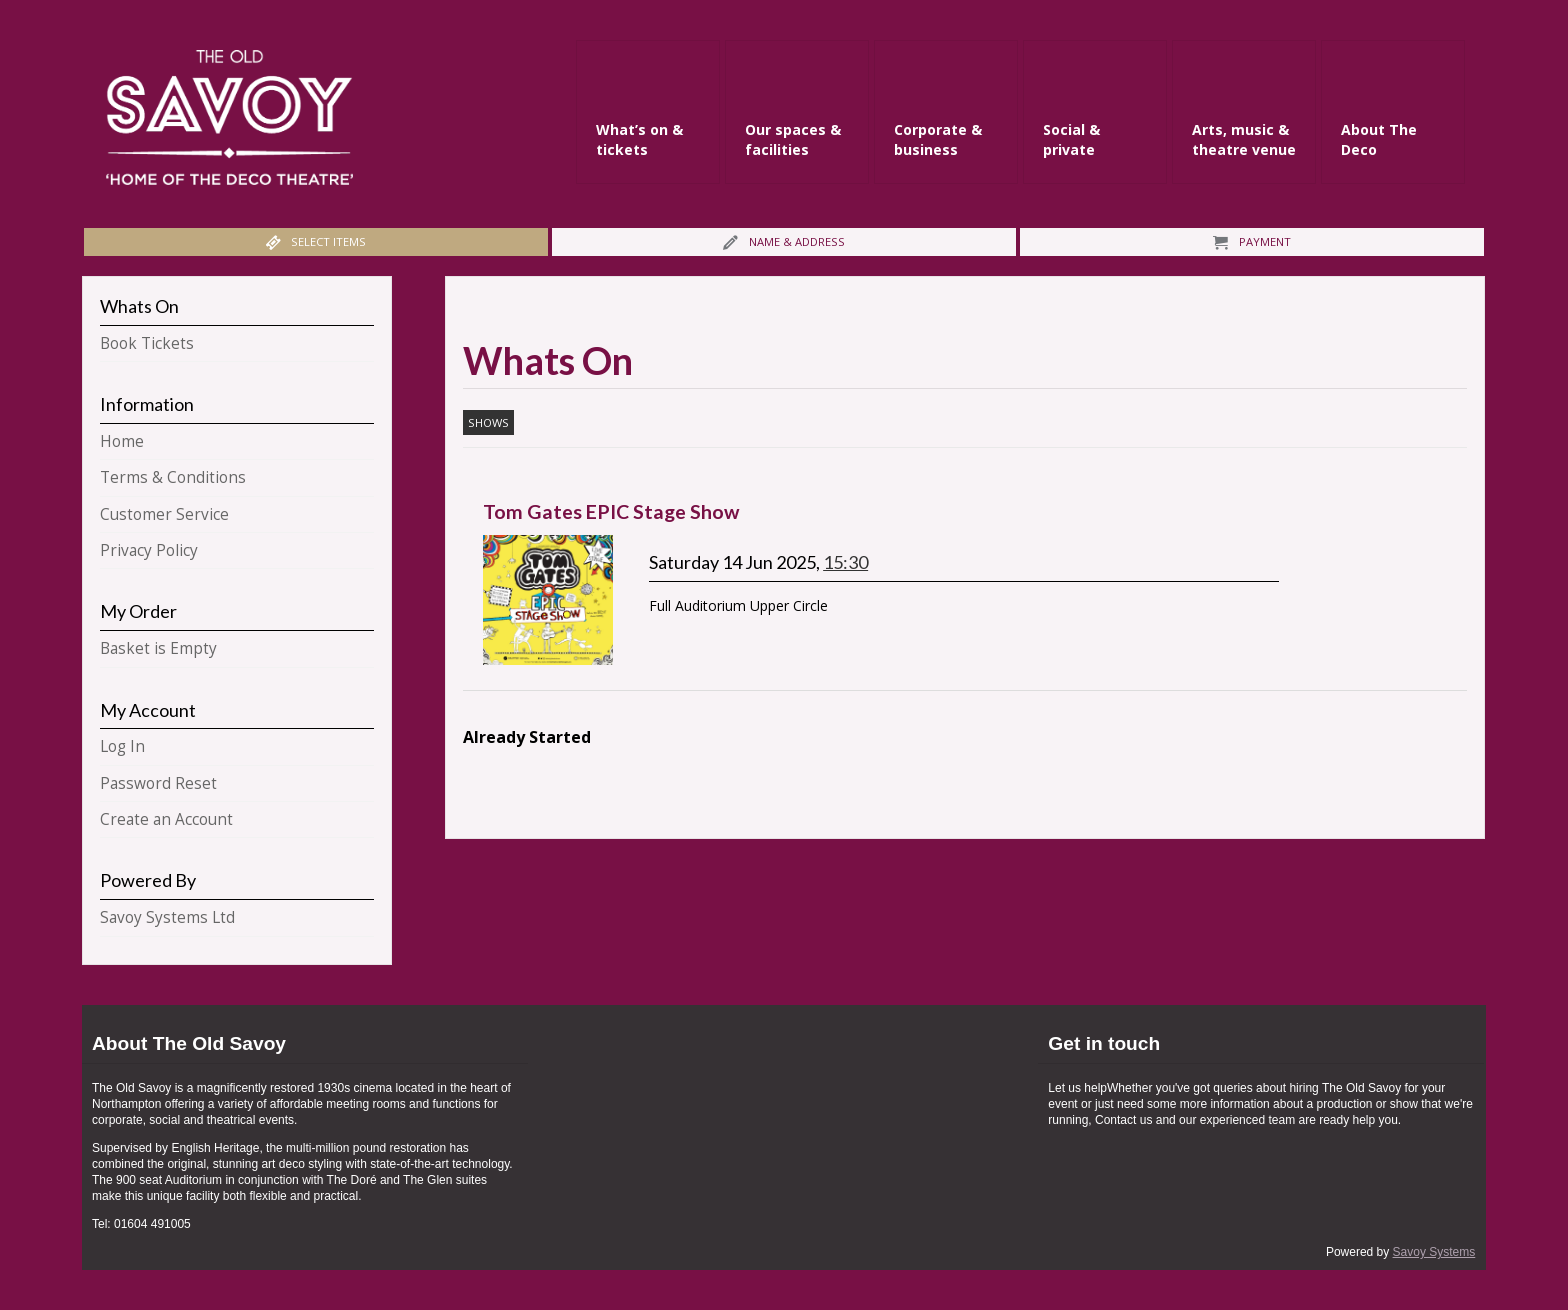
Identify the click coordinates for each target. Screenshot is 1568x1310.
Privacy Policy (149, 550)
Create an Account (166, 819)
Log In (122, 746)
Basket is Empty (158, 648)
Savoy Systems (1434, 1252)
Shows (488, 422)
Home (122, 441)
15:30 (845, 562)
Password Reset (158, 783)
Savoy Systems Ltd (167, 917)
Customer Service (164, 514)
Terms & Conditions (173, 477)
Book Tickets (147, 343)
